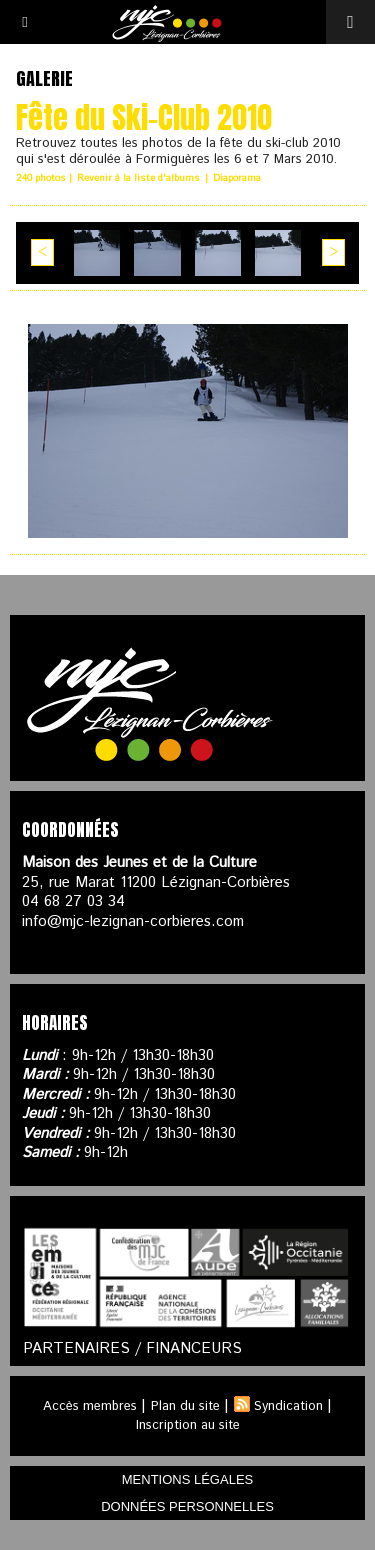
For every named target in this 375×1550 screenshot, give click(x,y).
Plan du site (185, 1406)
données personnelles (187, 1506)
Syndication (288, 1406)
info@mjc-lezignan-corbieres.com (133, 921)
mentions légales (187, 1479)
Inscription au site (188, 1425)
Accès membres (90, 1406)
